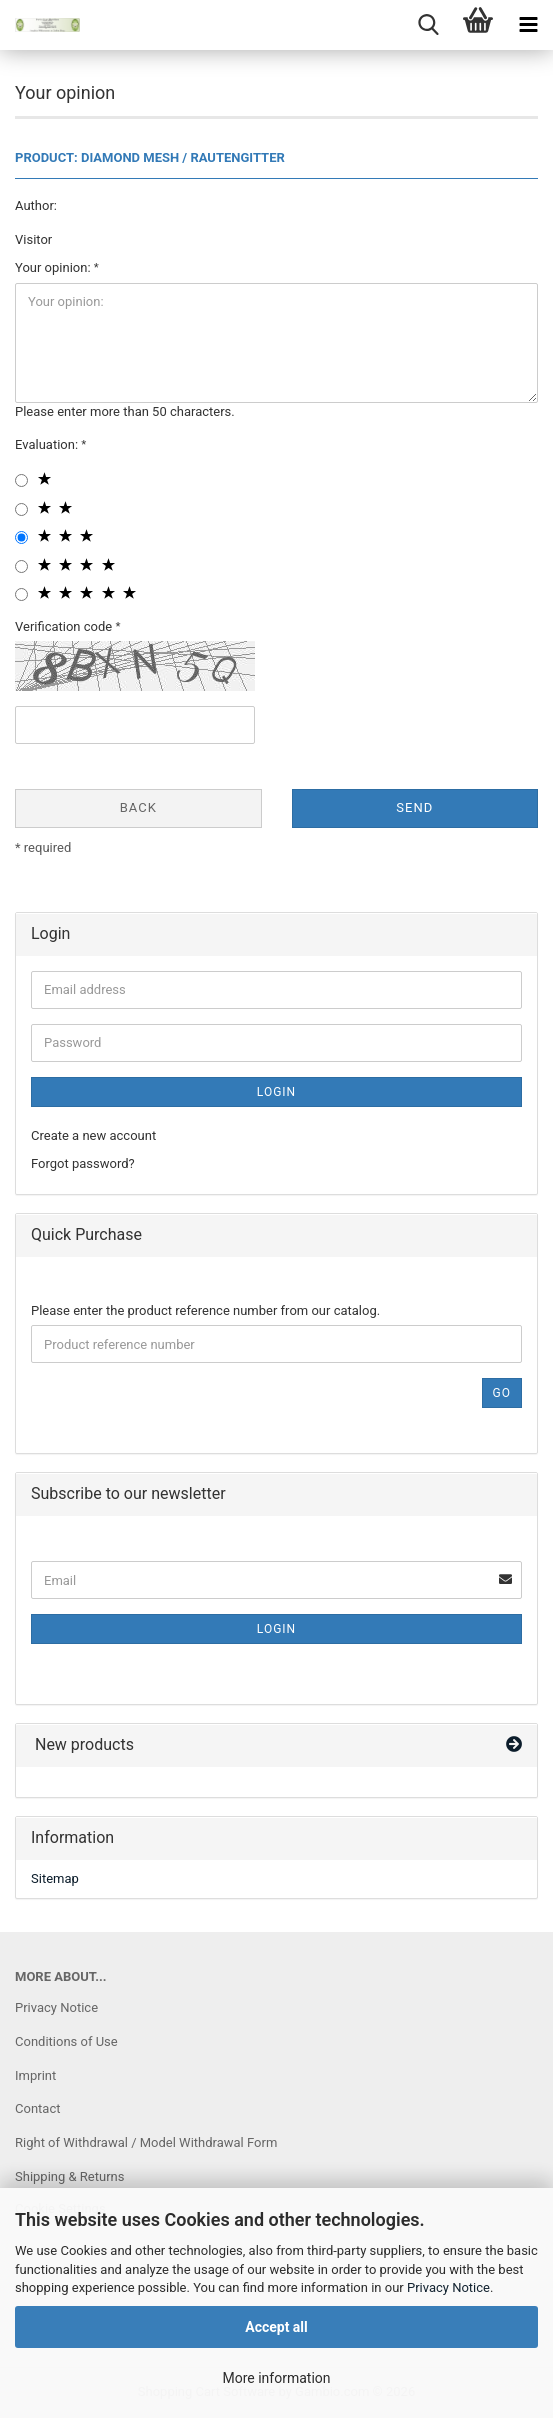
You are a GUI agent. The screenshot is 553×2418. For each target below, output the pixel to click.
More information (276, 2378)
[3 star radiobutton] (21, 537)
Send (414, 807)
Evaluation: (48, 444)
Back (138, 807)
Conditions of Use (66, 2041)
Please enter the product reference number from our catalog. (205, 1310)
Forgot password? (83, 1163)
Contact (37, 2108)
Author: (36, 205)
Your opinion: (54, 267)
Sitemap (55, 1878)
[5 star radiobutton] (21, 594)
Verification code (65, 626)
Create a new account (93, 1135)
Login (276, 1092)
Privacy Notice (448, 2287)
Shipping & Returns (69, 2176)
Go (502, 1393)
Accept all (276, 2327)
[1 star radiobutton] (21, 480)
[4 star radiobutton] (21, 566)
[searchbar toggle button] (428, 25)
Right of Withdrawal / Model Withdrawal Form (146, 2142)
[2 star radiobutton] (21, 509)
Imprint (35, 2075)
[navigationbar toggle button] (528, 25)
